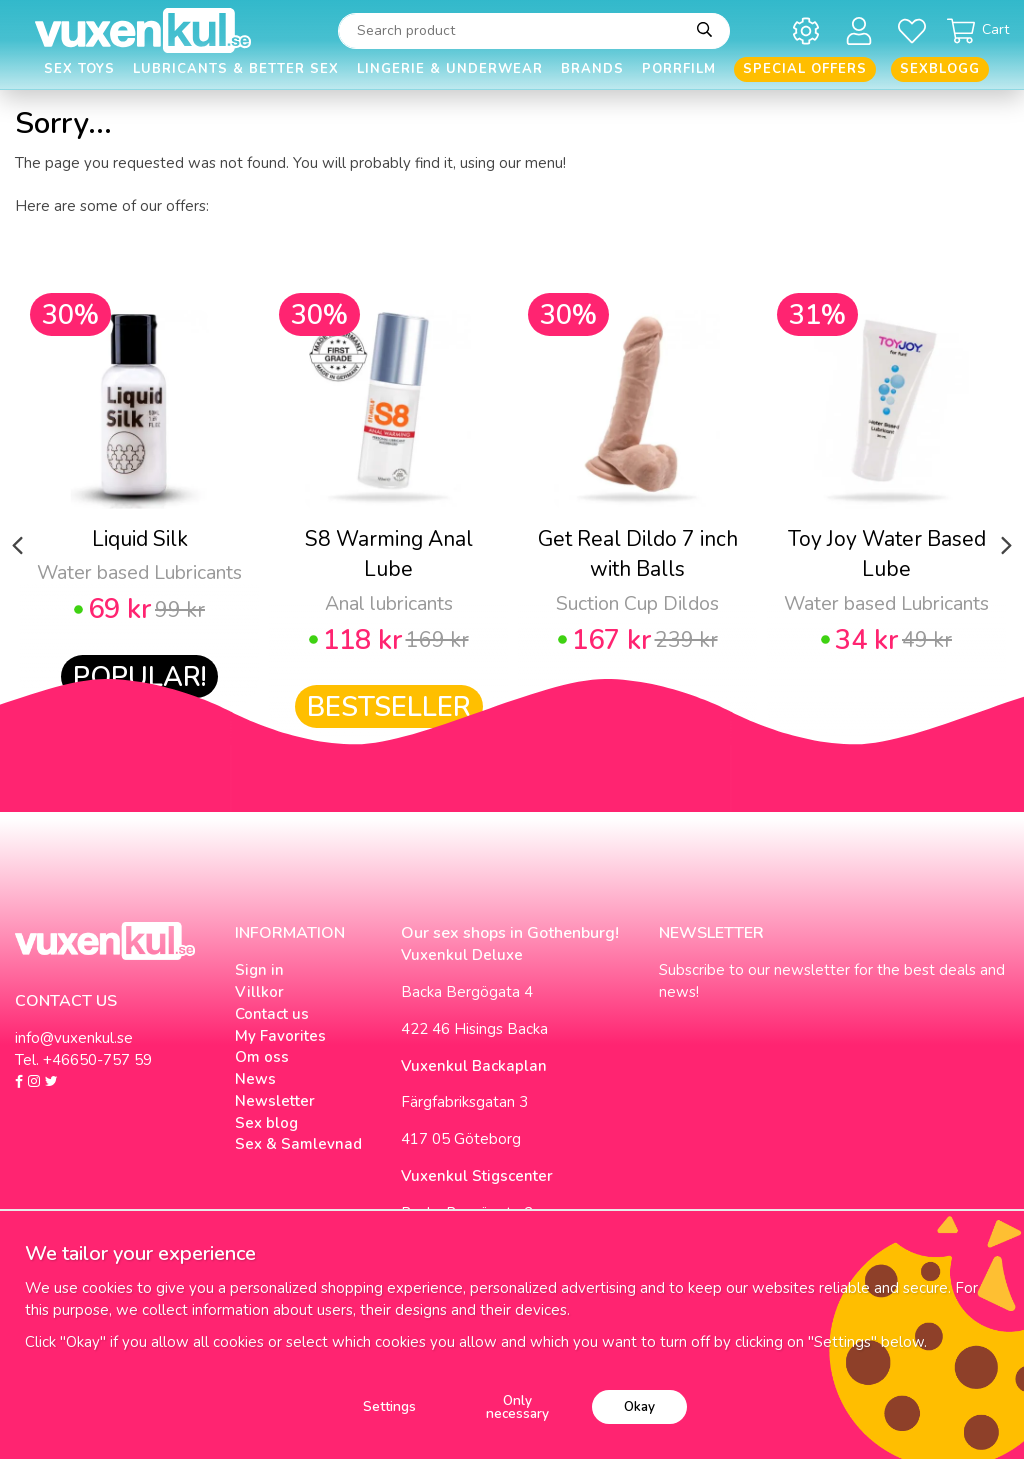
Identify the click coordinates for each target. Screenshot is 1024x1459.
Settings (389, 1406)
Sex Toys (79, 69)
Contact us (272, 1014)
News (255, 1079)
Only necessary (517, 1407)
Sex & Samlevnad (298, 1144)
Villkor (259, 992)
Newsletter (275, 1101)
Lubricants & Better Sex (236, 69)
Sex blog (266, 1123)
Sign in (259, 970)
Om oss (262, 1057)
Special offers (805, 69)
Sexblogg (940, 69)
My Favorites (280, 1036)
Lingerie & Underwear (450, 69)
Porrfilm (679, 69)
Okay (639, 1406)
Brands (592, 69)
